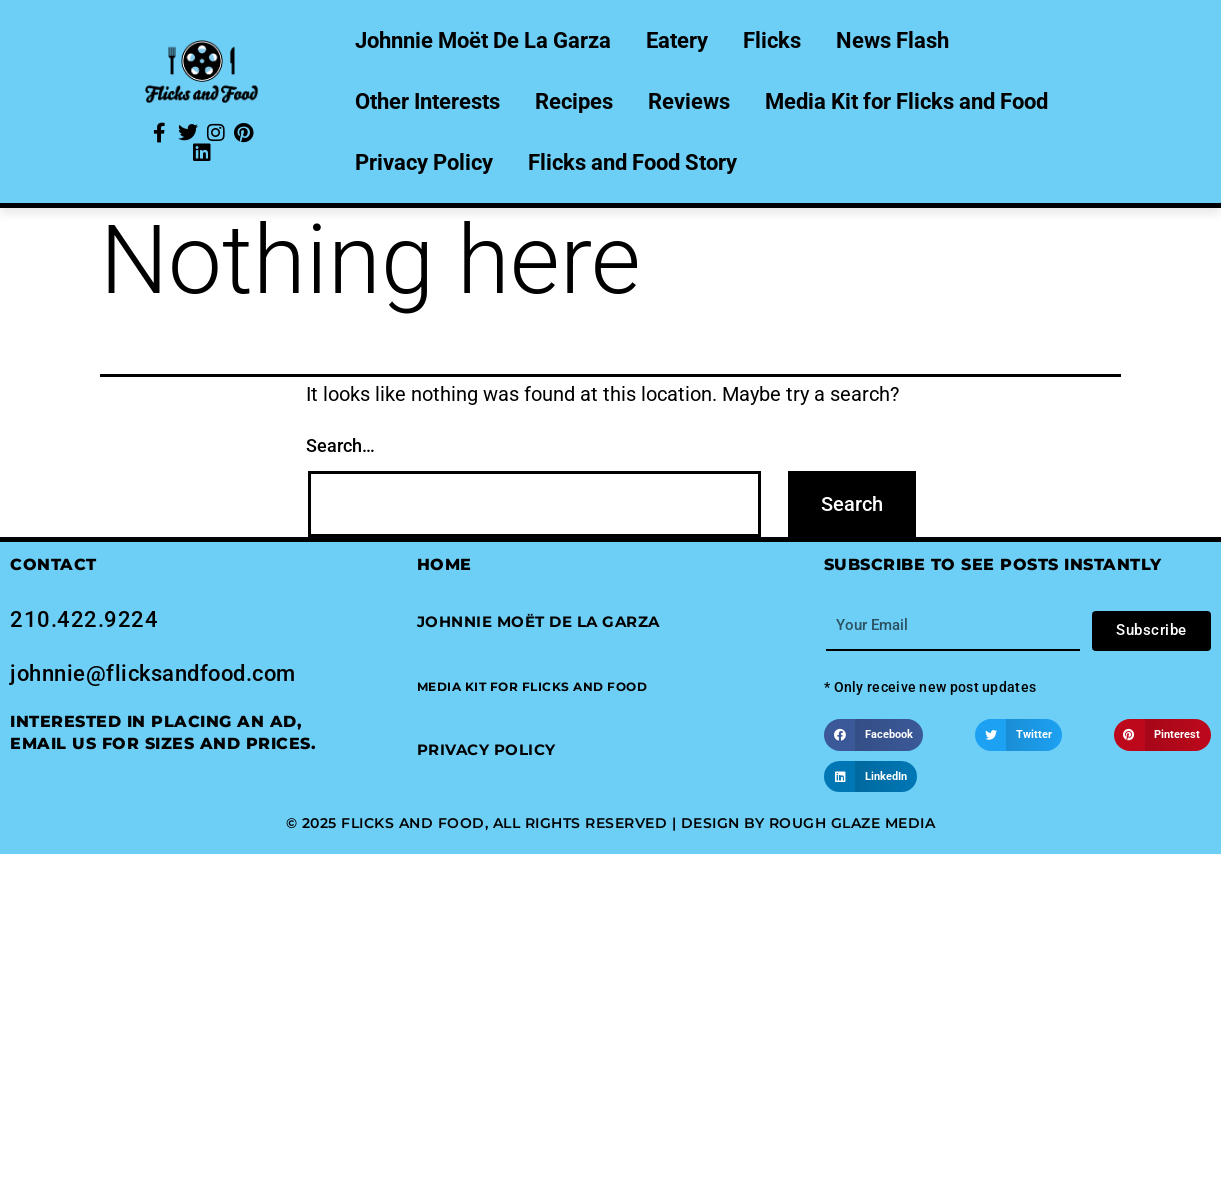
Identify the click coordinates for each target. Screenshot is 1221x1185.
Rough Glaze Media (852, 823)
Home (444, 564)
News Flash (892, 40)
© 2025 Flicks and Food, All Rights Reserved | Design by (527, 823)
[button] (532, 687)
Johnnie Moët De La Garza (483, 40)
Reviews (689, 101)
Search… (340, 445)
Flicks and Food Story (632, 162)
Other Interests (427, 101)
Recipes (574, 101)
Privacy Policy (424, 162)
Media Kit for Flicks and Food (906, 101)
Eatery (677, 40)
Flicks (772, 40)
